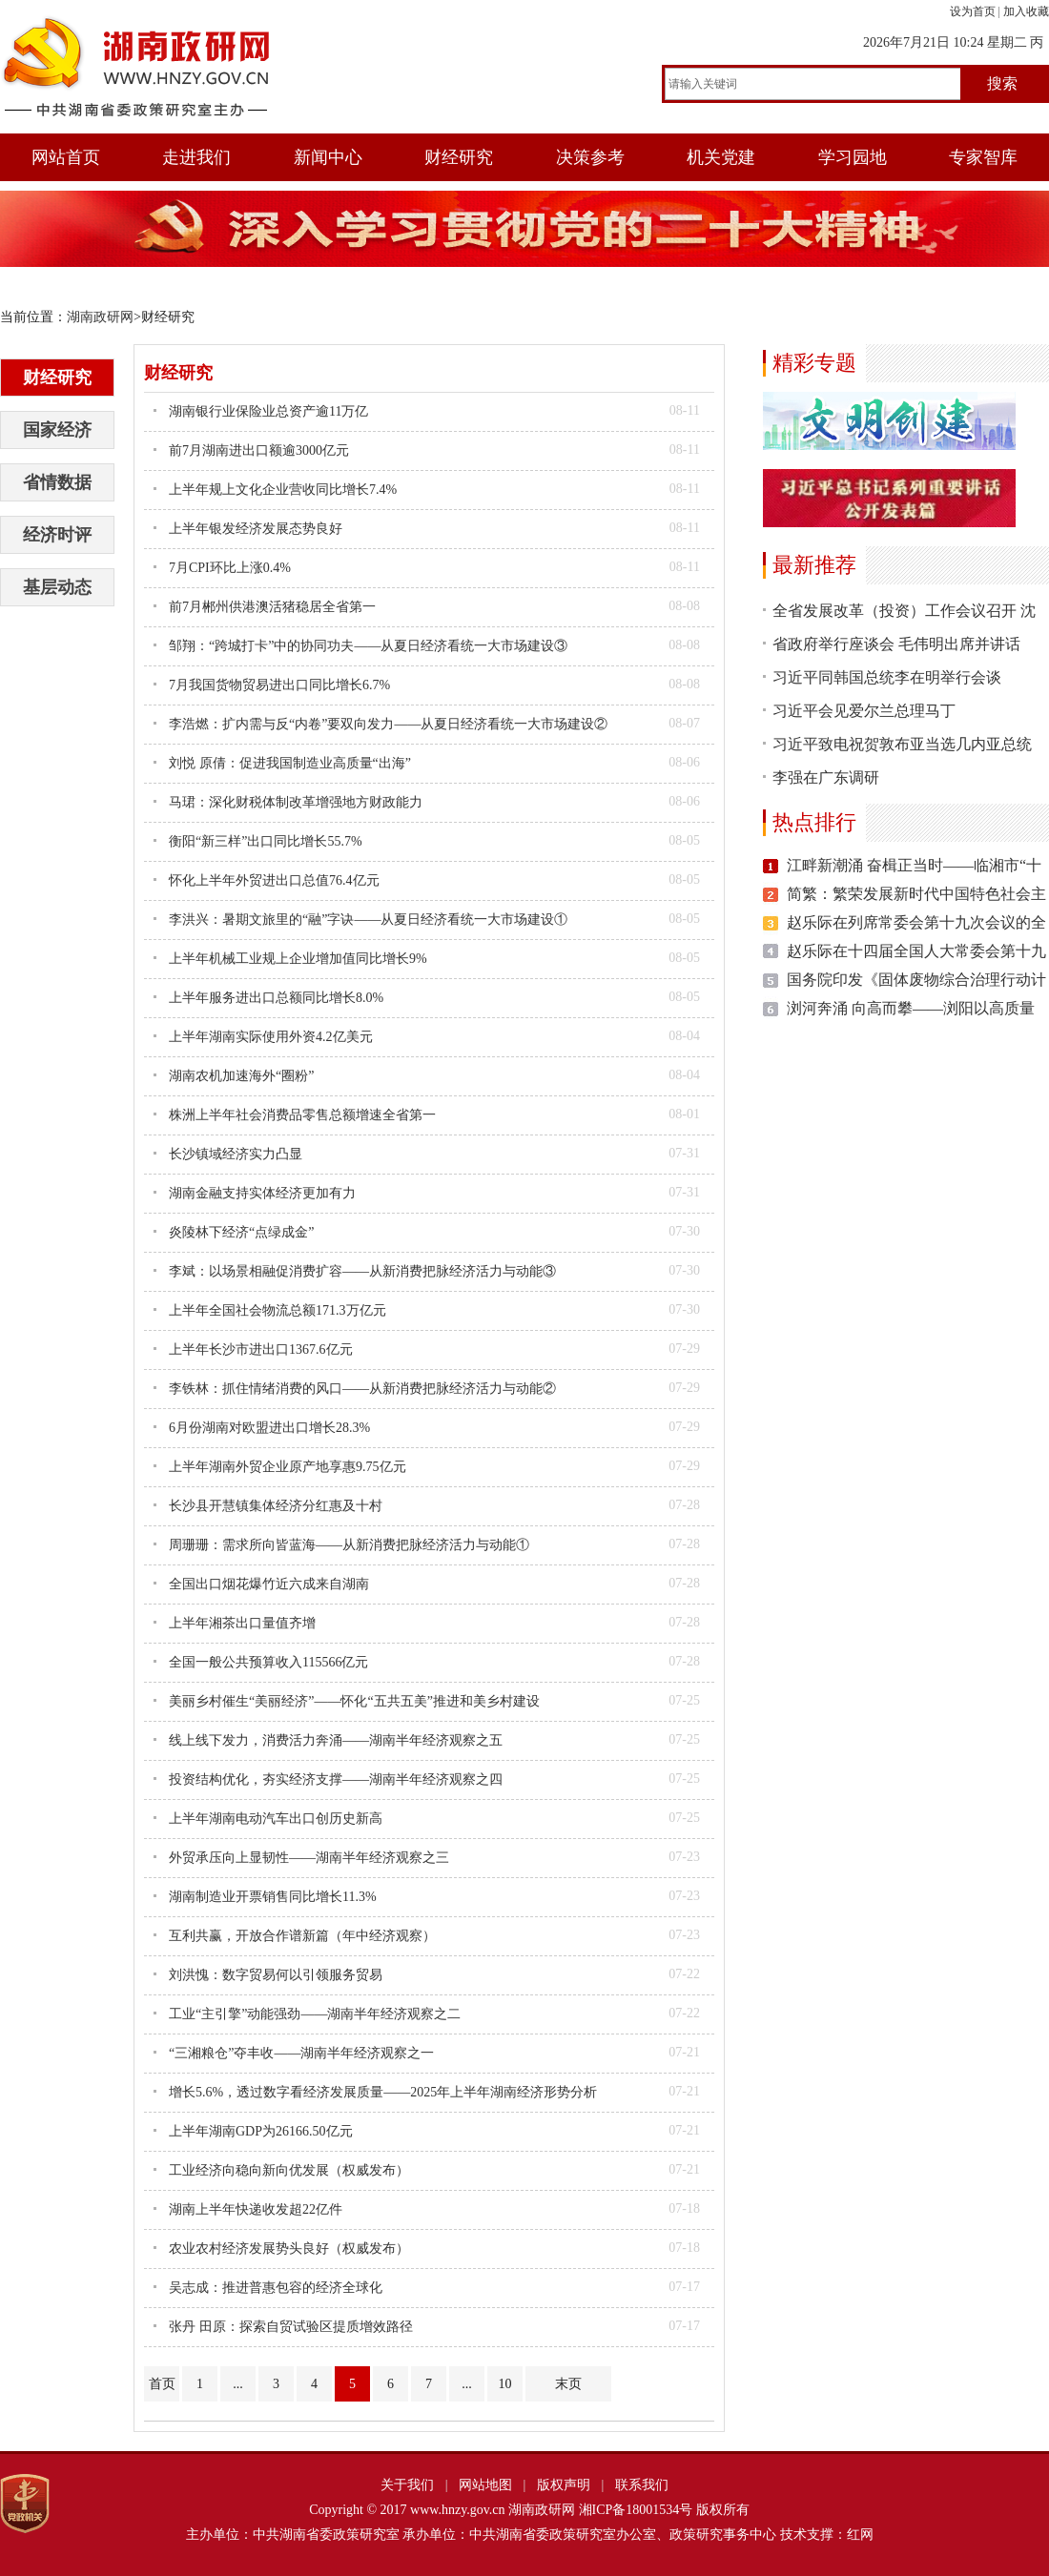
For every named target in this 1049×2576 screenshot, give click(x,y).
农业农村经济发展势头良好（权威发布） (289, 2248)
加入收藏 (1026, 11)
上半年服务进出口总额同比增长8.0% (276, 998)
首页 (162, 2384)
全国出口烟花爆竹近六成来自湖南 (269, 1584)
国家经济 (57, 430)
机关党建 (721, 157)
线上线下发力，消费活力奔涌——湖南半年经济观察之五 (336, 1740)
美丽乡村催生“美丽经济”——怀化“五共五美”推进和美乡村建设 (354, 1701)
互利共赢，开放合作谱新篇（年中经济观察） (302, 1936)
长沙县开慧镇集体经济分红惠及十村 (275, 1506)
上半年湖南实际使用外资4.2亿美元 (271, 1037)
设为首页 (973, 11)
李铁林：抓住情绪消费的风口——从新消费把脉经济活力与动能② (362, 1388)
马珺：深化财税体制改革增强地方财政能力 (295, 802)
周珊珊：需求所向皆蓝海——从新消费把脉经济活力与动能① (349, 1545)
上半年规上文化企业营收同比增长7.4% (283, 489)
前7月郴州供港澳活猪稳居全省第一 (272, 607)
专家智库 (983, 157)
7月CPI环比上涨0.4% (230, 568)
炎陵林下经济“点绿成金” (241, 1232)
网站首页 (65, 157)
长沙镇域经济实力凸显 (235, 1154)
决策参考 (590, 157)
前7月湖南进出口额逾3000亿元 (259, 450)
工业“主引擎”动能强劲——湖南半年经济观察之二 (315, 2014)
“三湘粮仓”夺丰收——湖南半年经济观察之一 (301, 2053)
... (238, 2384)
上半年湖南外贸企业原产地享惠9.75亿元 (287, 1467)
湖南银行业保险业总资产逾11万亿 (268, 411)
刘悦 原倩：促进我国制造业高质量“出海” (290, 763)
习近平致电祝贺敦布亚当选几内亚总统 (902, 744)
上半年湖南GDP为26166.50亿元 (261, 2131)
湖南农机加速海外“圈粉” (241, 1076)
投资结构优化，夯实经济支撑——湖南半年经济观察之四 (336, 1779)
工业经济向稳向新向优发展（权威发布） (289, 2170)
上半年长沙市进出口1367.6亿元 (261, 1349)
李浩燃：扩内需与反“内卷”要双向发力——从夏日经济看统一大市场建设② (388, 724)
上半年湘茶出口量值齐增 (242, 1623)
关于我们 (407, 2485)
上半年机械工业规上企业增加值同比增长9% (298, 958)
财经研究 (458, 157)
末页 (568, 2384)
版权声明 (563, 2485)
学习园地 (852, 157)
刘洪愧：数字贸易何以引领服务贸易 (275, 1975)
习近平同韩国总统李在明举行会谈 (886, 677)
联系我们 (641, 2485)
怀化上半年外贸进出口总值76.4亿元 (274, 880)
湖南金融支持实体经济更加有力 (262, 1193)
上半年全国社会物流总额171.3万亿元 (277, 1310)
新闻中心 (328, 157)
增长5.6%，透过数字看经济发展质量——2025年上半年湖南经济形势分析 (383, 2092)
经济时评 (57, 534)
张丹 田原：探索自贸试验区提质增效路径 (291, 2327)
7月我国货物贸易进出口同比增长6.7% (279, 685)
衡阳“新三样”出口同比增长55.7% (265, 841)
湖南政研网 (100, 317)
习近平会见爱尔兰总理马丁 (864, 711)
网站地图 (485, 2485)
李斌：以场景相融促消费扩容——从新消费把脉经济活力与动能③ (362, 1271)
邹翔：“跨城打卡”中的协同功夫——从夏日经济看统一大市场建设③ (368, 646)
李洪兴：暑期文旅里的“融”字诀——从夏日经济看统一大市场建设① (368, 919)
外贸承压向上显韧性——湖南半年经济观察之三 (309, 1857)
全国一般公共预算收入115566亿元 (268, 1662)
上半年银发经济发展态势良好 (255, 528)
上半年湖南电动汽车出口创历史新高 (275, 1818)
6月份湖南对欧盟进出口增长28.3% (269, 1428)
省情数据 (57, 482)
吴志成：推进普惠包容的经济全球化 (275, 2287)
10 (505, 2384)
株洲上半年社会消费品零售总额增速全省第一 (302, 1115)
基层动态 (57, 587)
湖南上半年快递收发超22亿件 (255, 2209)
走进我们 (196, 157)
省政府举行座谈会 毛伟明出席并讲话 (896, 644)
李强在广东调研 (825, 777)
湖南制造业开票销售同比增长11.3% (273, 1897)
